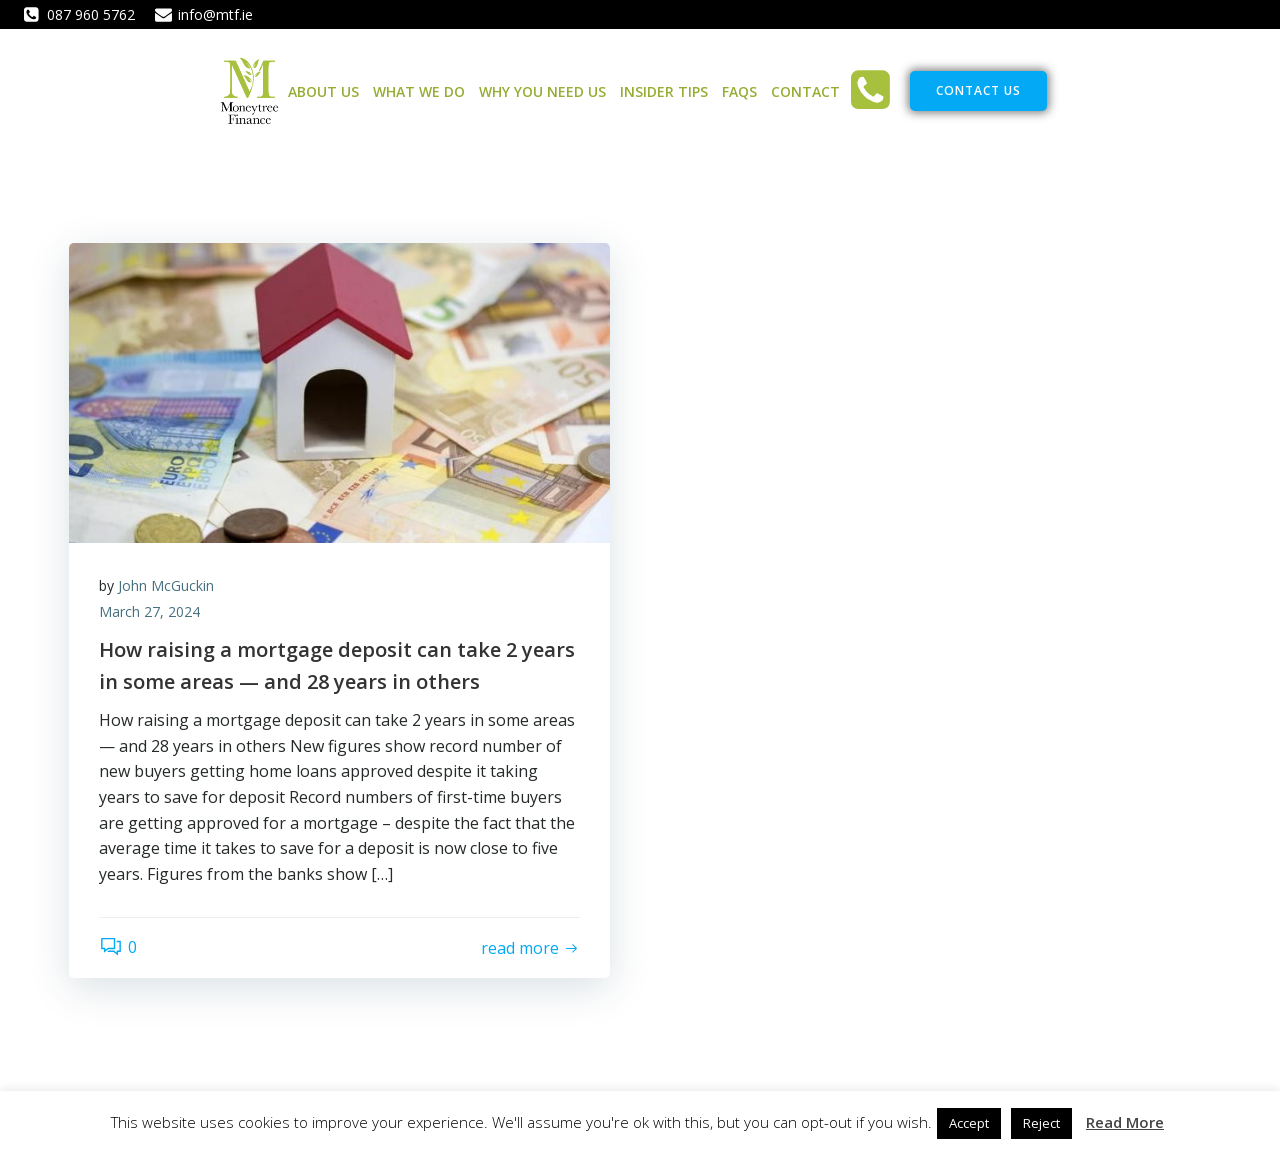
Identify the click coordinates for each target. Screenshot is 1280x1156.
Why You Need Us (542, 91)
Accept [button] (969, 1123)
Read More (1125, 1122)
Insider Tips (664, 91)
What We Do (419, 91)
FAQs (739, 91)
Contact (805, 91)
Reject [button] (1041, 1123)
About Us (323, 91)
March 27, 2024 (149, 611)
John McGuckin (166, 585)
